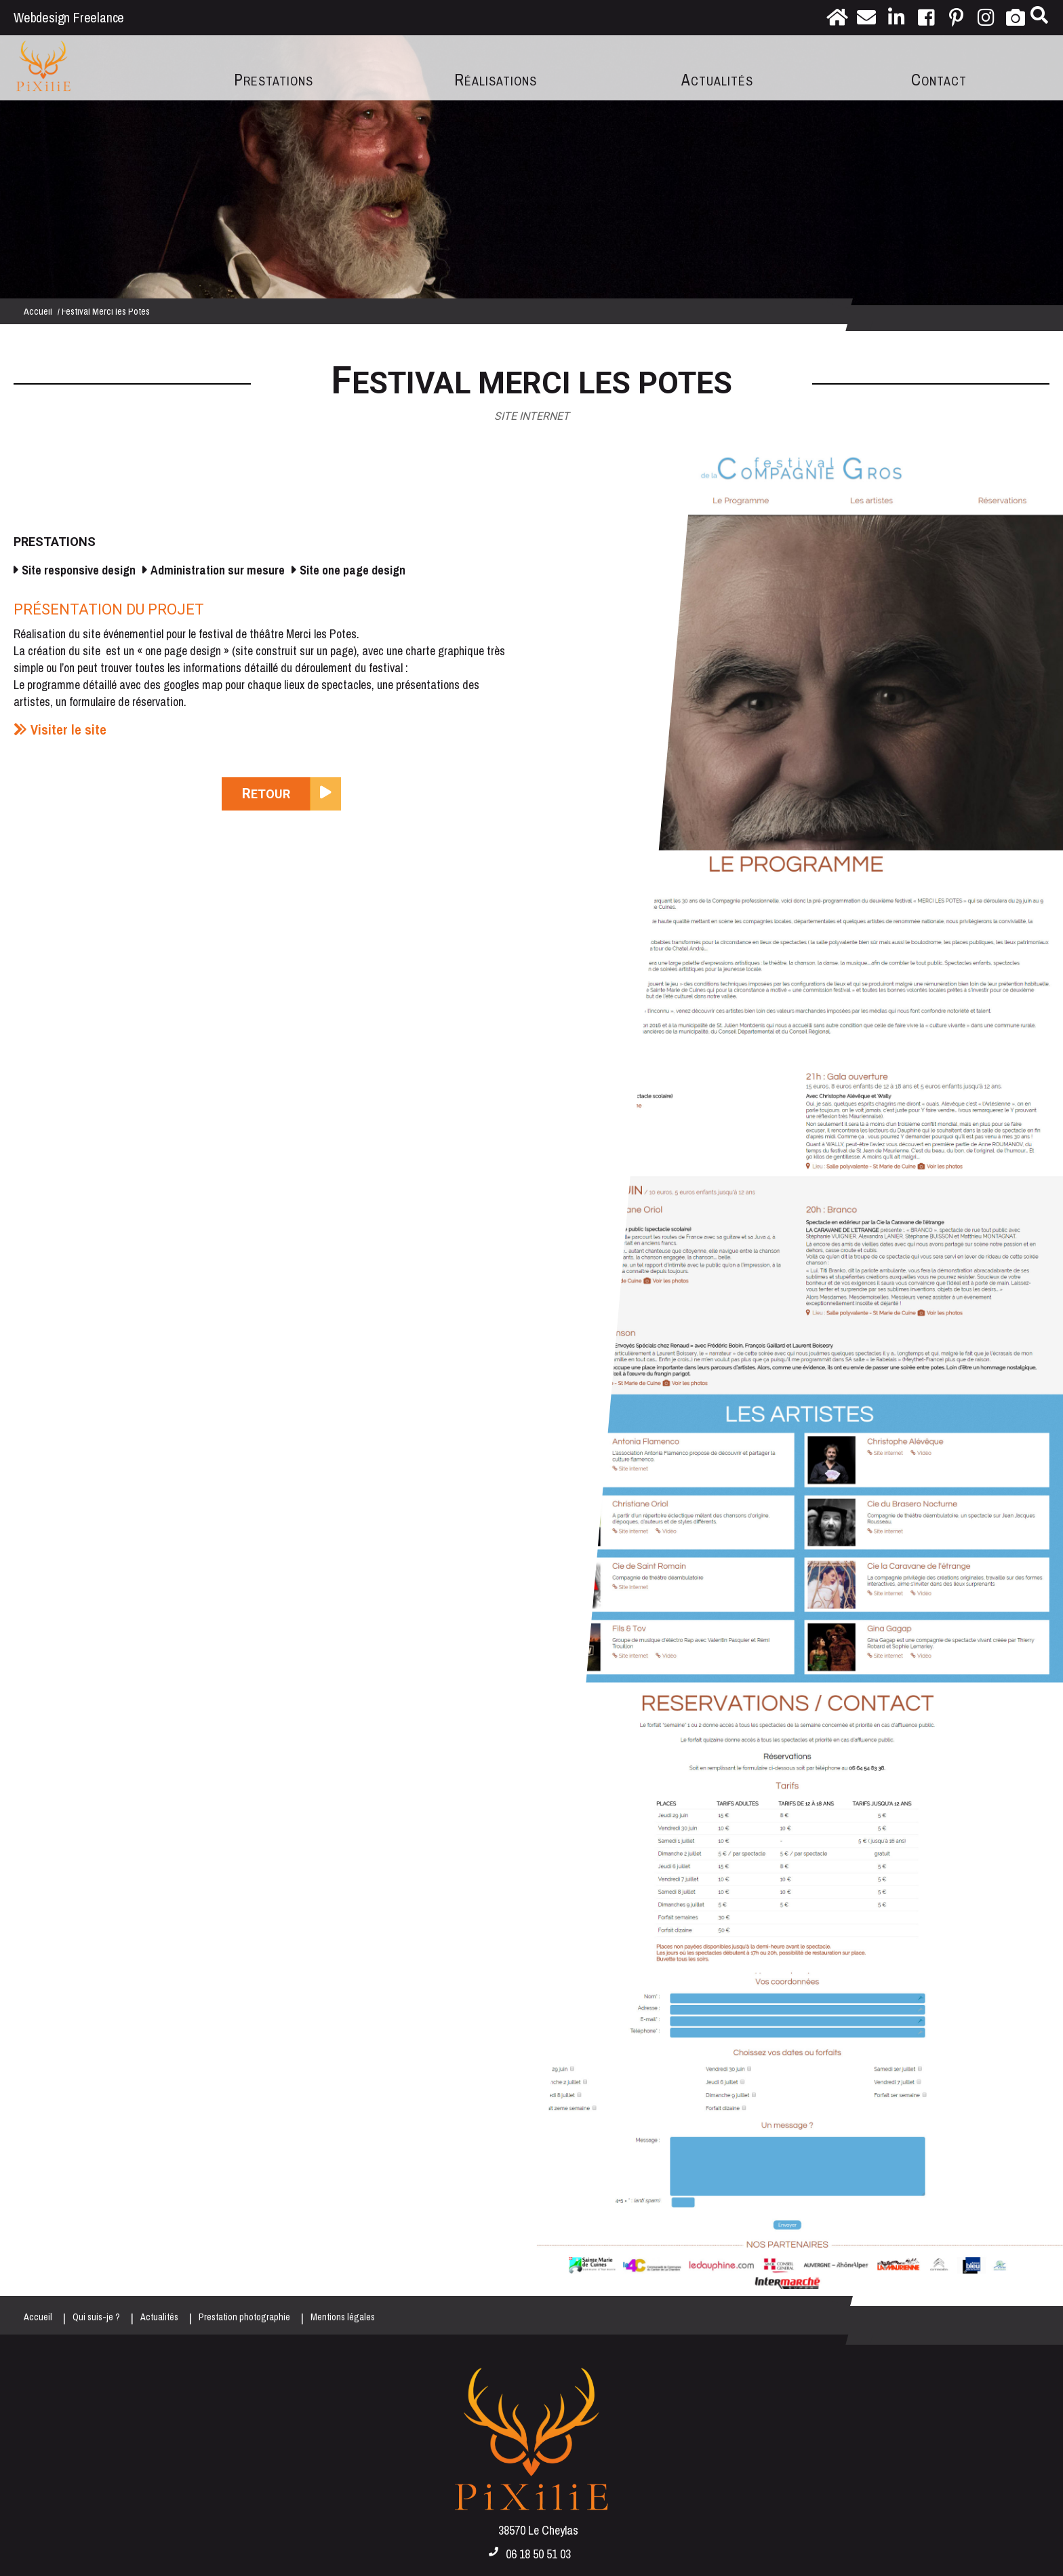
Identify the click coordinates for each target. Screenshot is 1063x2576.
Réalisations (495, 79)
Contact (939, 79)
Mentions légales (342, 2317)
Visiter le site (68, 729)
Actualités (717, 79)
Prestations (273, 79)
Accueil (38, 311)
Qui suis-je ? (96, 2317)
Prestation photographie (244, 2317)
